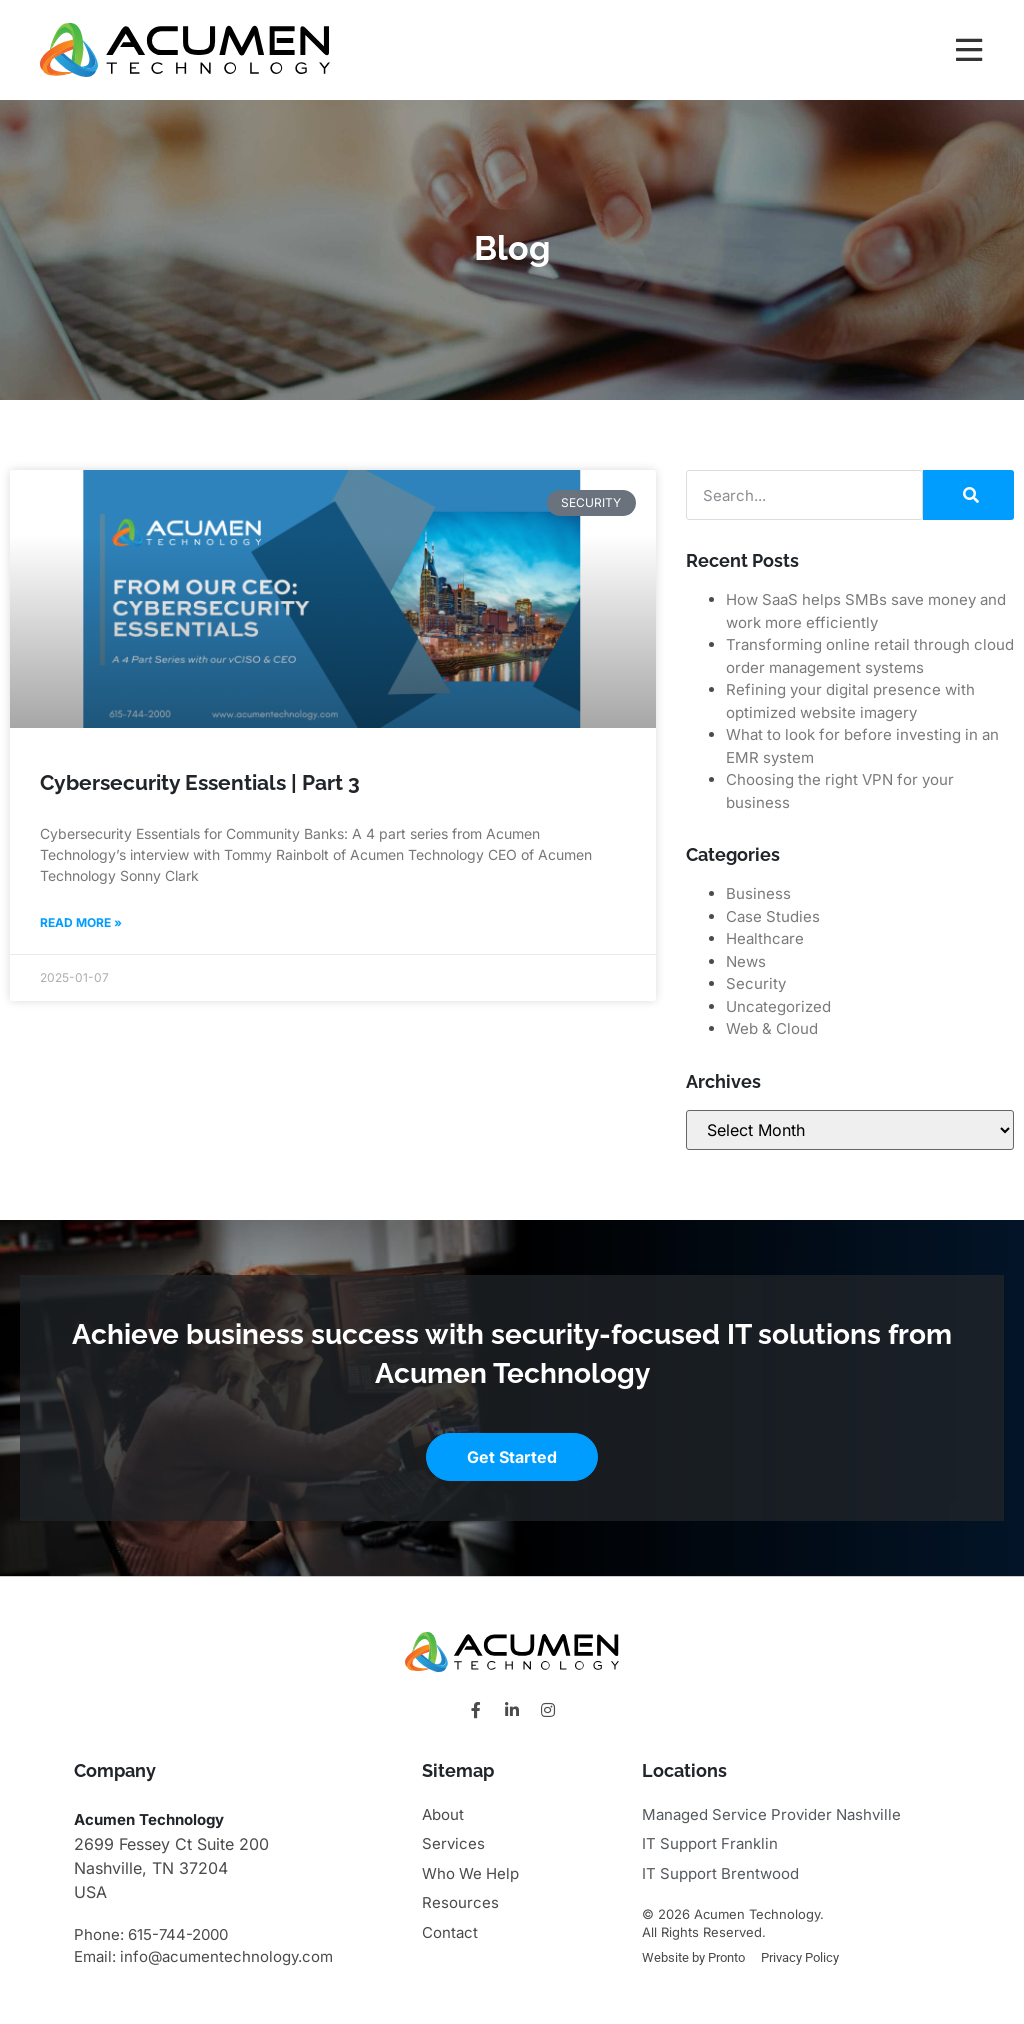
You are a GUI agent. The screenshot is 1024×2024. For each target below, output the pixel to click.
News (746, 961)
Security (756, 983)
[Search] (968, 495)
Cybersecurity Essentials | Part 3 (200, 782)
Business (758, 893)
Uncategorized (778, 1006)
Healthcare (765, 938)
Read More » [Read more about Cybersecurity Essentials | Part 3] (81, 922)
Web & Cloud (772, 1028)
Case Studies (773, 916)
